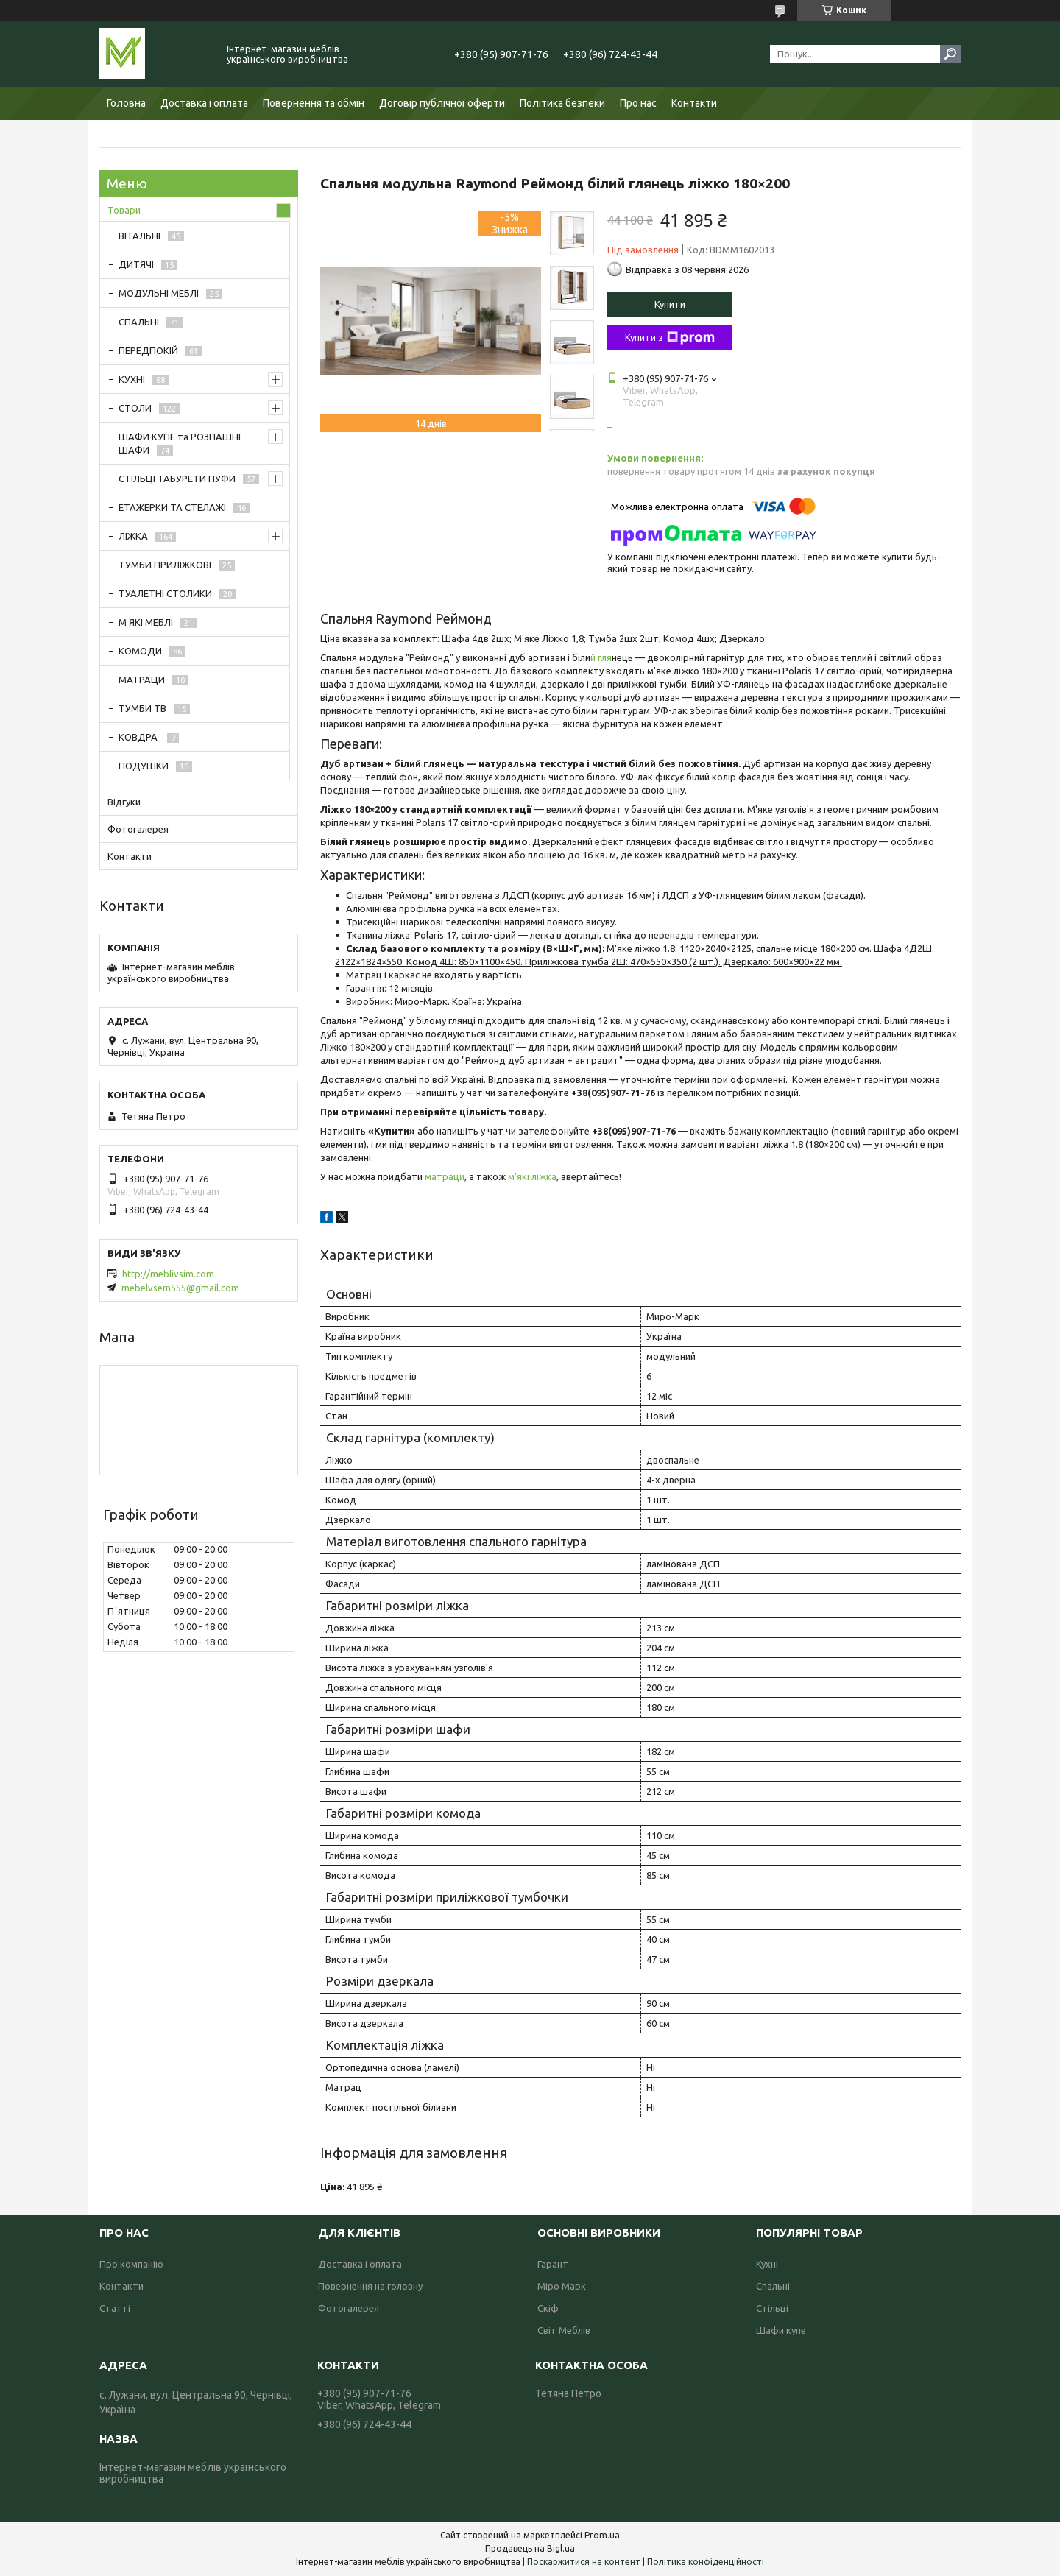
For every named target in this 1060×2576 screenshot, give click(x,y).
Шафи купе (781, 2330)
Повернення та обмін (313, 103)
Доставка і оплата (204, 103)
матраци (444, 1176)
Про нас (638, 103)
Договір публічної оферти (442, 103)
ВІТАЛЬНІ (139, 235)
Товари (124, 210)
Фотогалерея (138, 829)
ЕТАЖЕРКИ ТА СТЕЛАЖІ (172, 507)
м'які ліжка (532, 1176)
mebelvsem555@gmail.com (180, 1287)
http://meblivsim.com (168, 1273)
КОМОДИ (140, 651)
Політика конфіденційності (705, 2561)
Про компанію (131, 2264)
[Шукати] (950, 54)
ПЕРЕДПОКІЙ (148, 350)
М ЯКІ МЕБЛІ (146, 622)
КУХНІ (132, 379)
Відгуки (124, 802)
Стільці (772, 2308)
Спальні (773, 2286)
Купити (669, 304)
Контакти (694, 103)
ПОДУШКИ (144, 766)
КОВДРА (139, 737)
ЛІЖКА (133, 536)
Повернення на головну (370, 2286)
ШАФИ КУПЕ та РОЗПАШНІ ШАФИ (180, 443)
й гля (601, 657)
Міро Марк (561, 2286)
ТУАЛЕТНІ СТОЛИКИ (165, 593)
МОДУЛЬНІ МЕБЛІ (159, 293)
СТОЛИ (135, 408)
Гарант (552, 2264)
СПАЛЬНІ (139, 322)
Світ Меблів (563, 2330)
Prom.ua (602, 2535)
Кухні (767, 2264)
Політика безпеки (562, 103)
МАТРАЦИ (142, 679)
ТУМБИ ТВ (142, 708)
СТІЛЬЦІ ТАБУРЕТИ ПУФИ (177, 478)
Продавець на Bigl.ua (530, 2548)
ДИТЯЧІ (136, 264)
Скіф (548, 2308)
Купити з (670, 338)
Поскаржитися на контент (583, 2561)
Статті (114, 2308)
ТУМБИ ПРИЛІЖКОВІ (165, 565)
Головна (126, 103)
